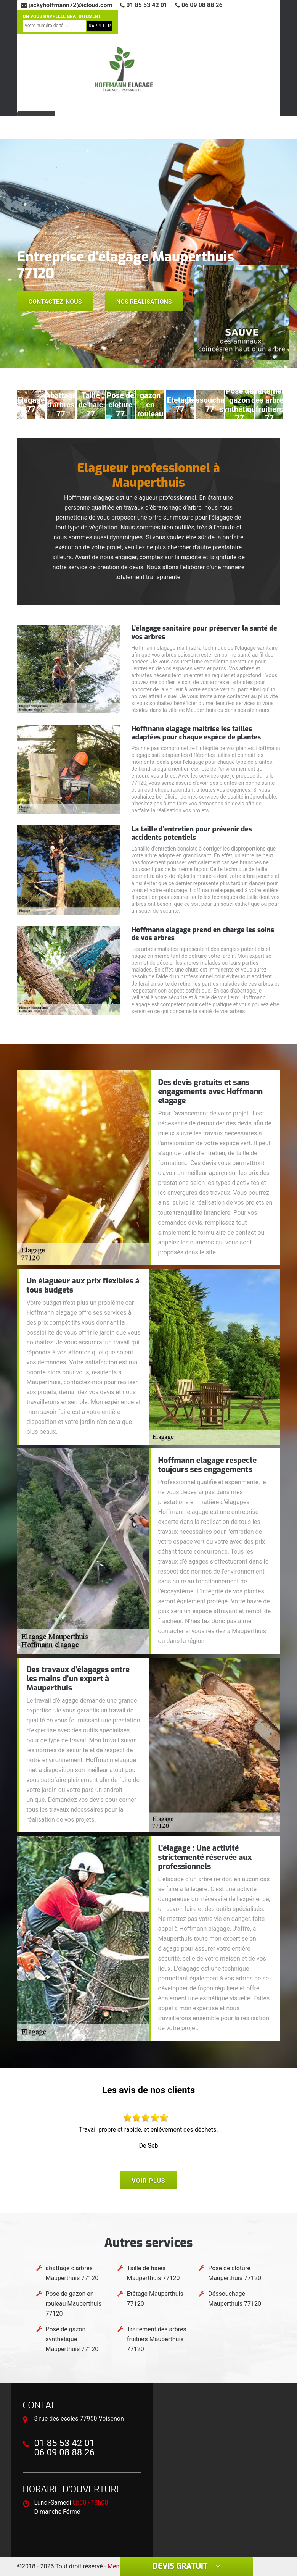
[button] (137, 361)
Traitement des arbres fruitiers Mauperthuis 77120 (156, 2339)
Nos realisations (144, 301)
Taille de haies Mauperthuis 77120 (153, 2273)
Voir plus (148, 2180)
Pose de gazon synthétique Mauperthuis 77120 (72, 2339)
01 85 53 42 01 (143, 5)
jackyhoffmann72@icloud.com (66, 5)
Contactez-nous (55, 301)
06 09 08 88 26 (199, 5)
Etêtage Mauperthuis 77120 (155, 2298)
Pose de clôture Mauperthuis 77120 (234, 2273)
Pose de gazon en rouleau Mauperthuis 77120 (74, 2303)
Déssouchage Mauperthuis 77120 (234, 2298)
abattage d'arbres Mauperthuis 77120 (72, 2273)
